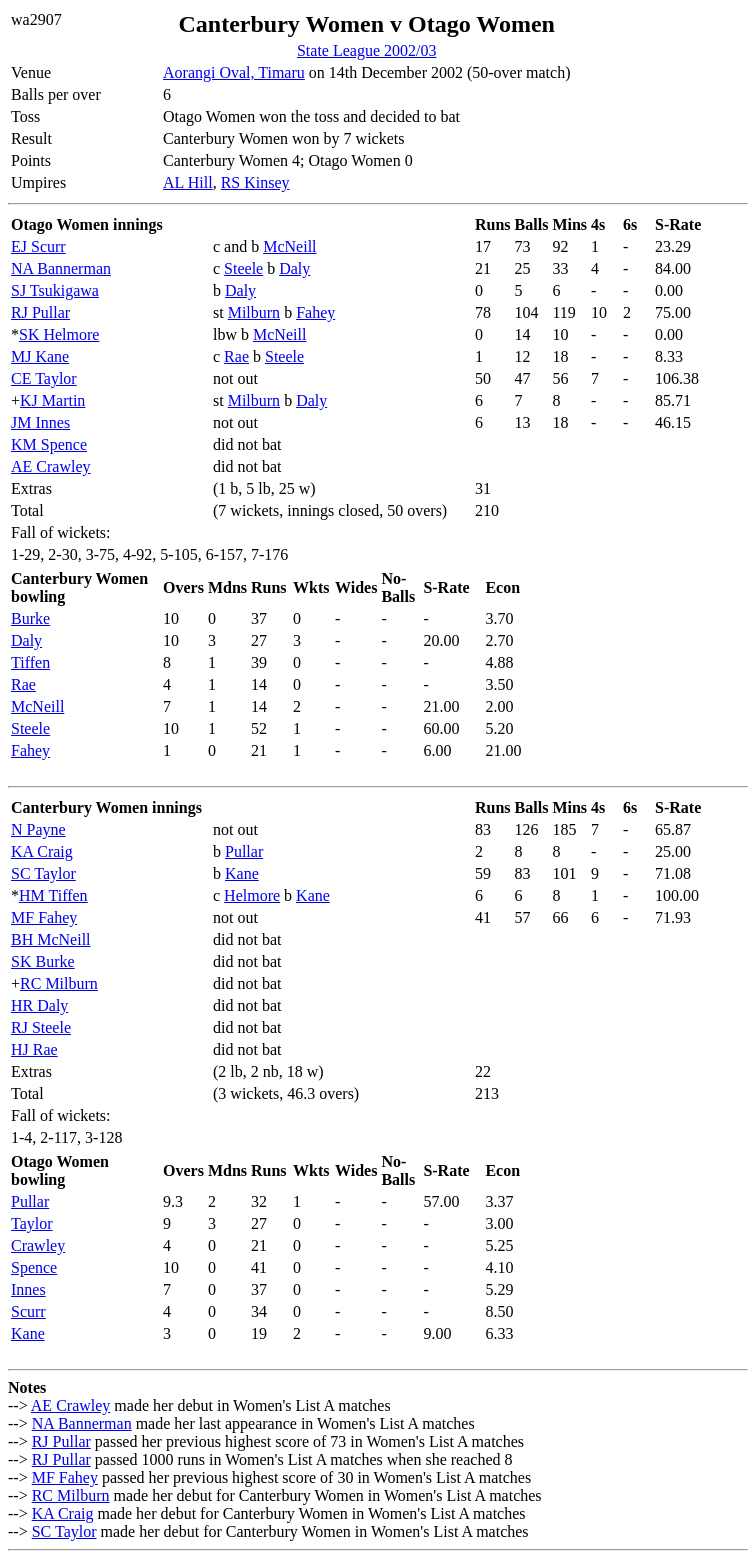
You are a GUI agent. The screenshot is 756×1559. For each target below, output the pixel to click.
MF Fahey (44, 917)
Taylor (32, 1223)
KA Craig (42, 851)
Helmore (252, 895)
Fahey (315, 312)
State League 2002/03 (367, 50)
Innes (28, 1289)
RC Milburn (59, 983)
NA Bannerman (61, 268)
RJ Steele (41, 1027)
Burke (30, 618)
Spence (34, 1267)
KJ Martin (52, 400)
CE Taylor (44, 378)
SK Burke (43, 961)
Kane (242, 873)
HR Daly (39, 1005)
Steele (243, 268)
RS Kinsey (255, 182)
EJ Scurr (38, 246)
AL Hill (188, 182)
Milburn (254, 312)
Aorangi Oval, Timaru (234, 72)
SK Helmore (59, 334)
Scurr (28, 1311)
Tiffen (30, 662)
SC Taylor (43, 873)
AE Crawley (51, 466)
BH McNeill (51, 939)
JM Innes (40, 422)
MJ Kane (40, 356)
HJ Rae (34, 1049)
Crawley (38, 1245)
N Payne (38, 829)
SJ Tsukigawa (55, 290)
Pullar (244, 851)
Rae (236, 356)
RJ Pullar (40, 312)
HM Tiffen (53, 895)
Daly (294, 268)
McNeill (289, 246)
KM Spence (49, 444)
